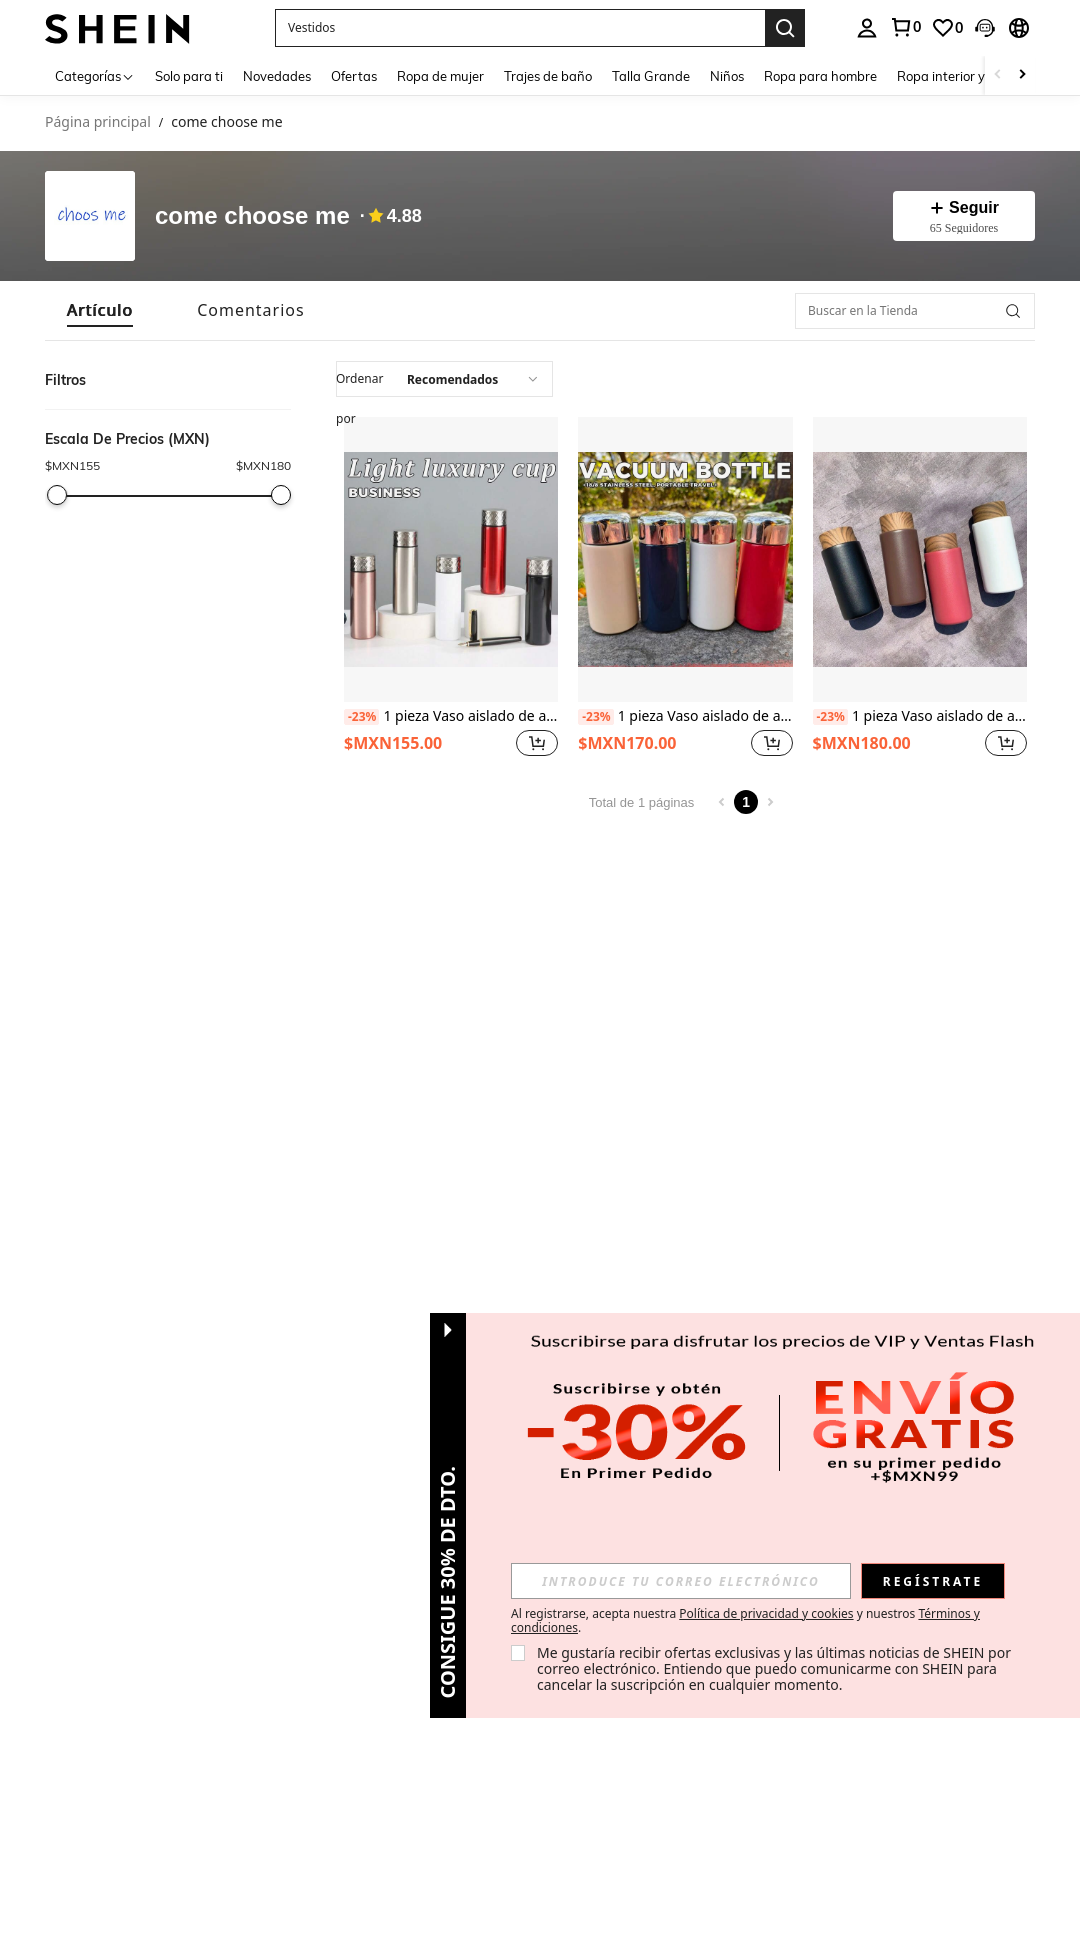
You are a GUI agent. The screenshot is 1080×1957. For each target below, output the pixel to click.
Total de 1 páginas (642, 802)
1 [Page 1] (746, 802)
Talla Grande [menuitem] (651, 76)
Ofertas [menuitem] (354, 76)
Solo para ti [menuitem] (189, 76)
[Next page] (770, 802)
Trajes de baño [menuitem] (548, 76)
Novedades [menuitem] (277, 76)
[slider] (57, 495)
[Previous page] (722, 802)
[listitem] (451, 589)
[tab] (100, 310)
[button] (520, 28)
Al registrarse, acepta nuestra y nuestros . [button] (745, 1621)
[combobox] (444, 379)
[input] (681, 1581)
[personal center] (867, 28)
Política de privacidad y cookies (766, 1613)
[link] (905, 27)
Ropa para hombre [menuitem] (820, 76)
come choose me (252, 216)
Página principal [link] (98, 122)
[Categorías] (95, 75)
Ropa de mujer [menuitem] (440, 76)
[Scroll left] (998, 75)
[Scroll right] (1022, 75)
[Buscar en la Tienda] (915, 311)
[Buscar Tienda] (1013, 311)
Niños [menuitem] (727, 76)
